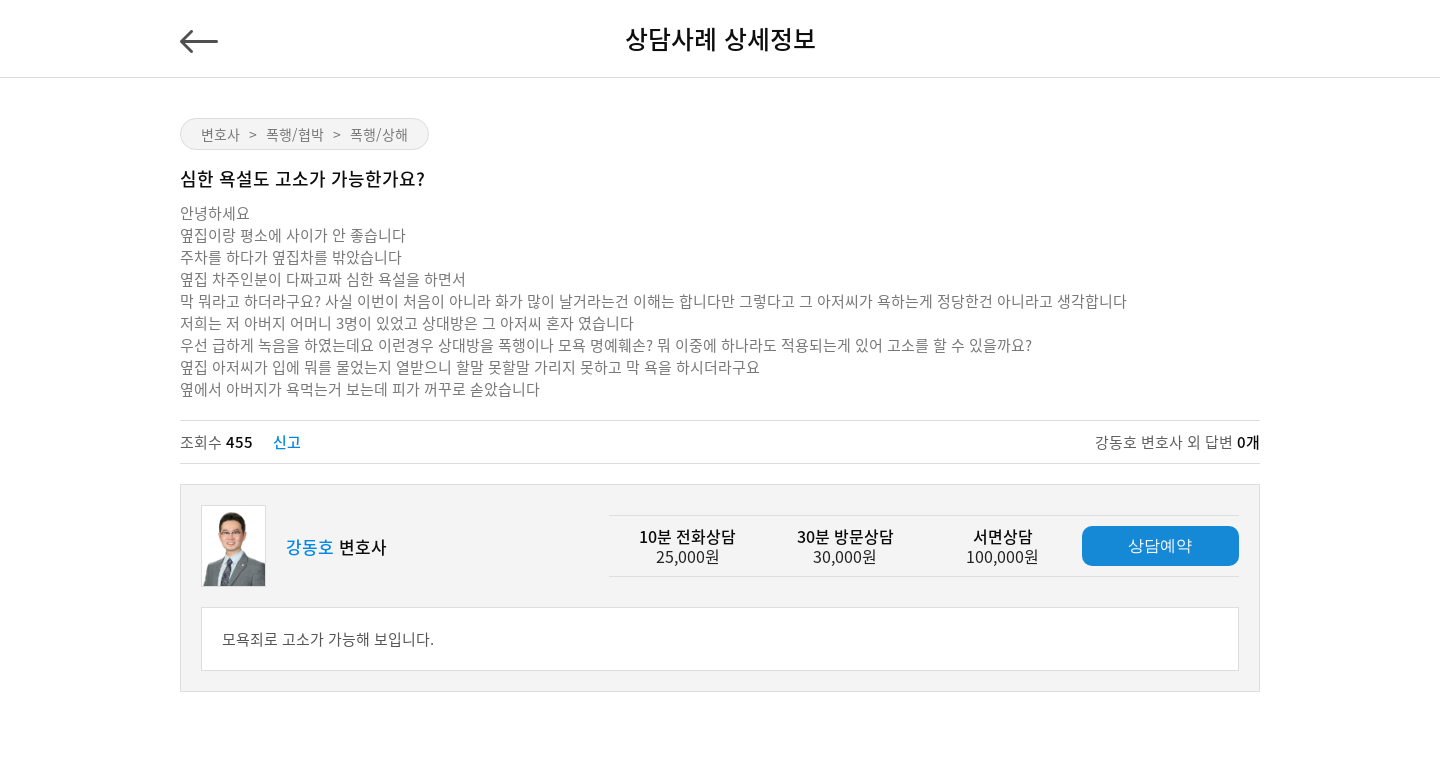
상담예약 (1160, 545)
